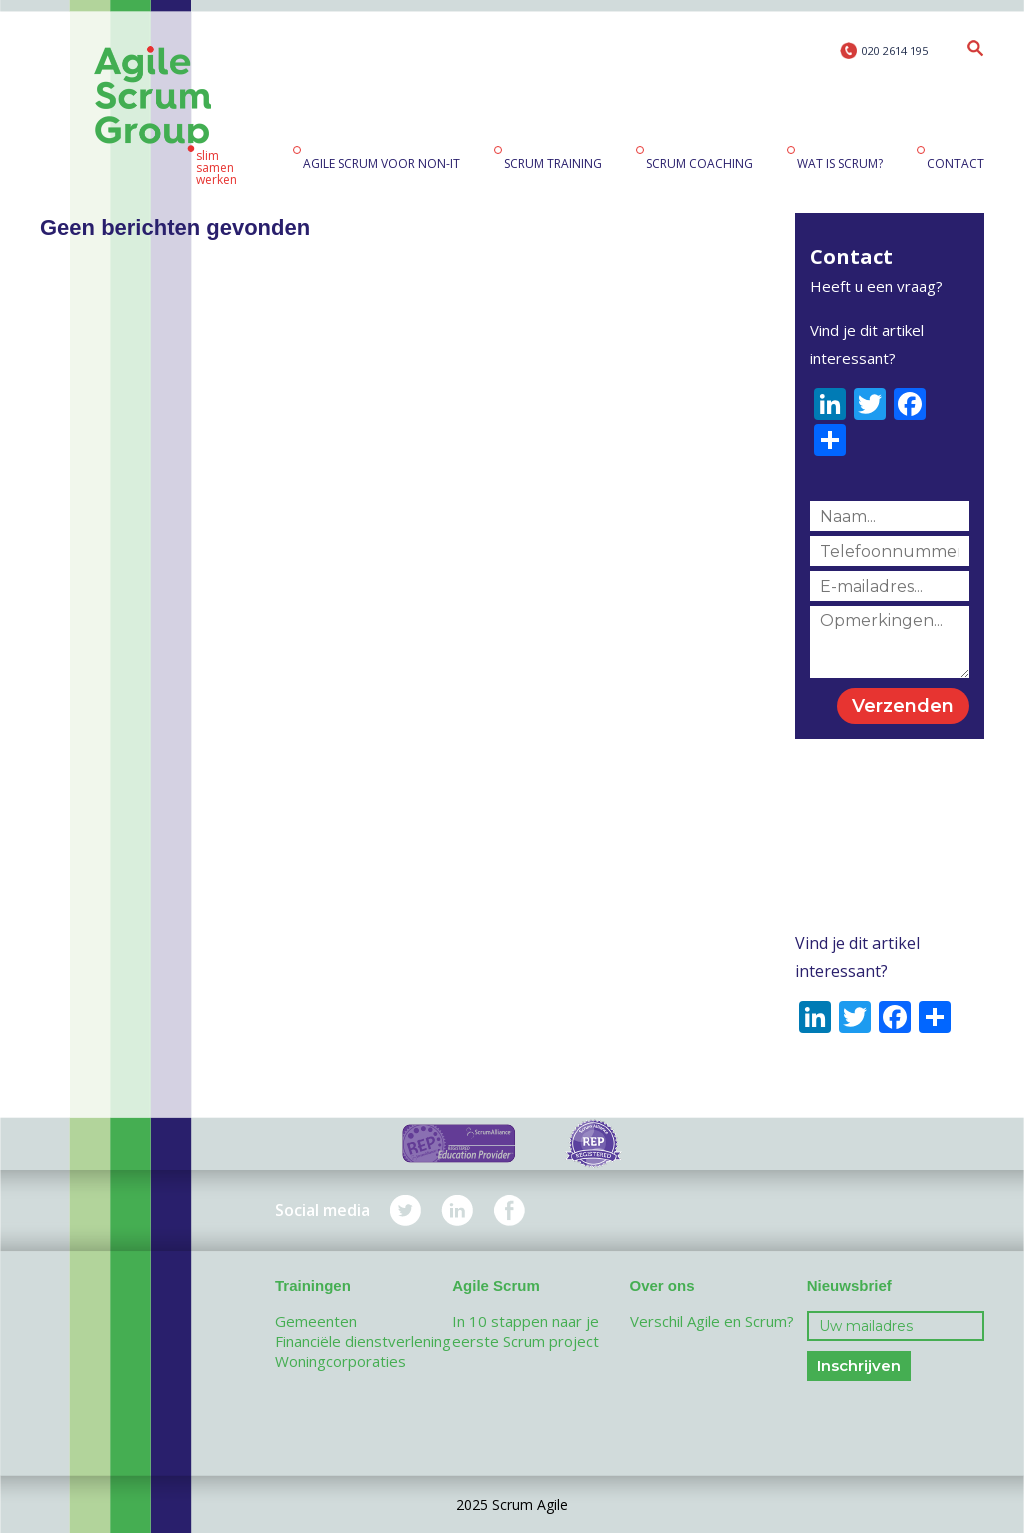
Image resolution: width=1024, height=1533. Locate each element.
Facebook (509, 1210)
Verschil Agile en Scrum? (712, 1321)
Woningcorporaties (340, 1361)
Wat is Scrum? (840, 163)
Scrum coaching (699, 163)
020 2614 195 (895, 50)
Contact (955, 163)
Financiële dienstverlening (363, 1341)
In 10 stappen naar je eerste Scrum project (525, 1331)
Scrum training (553, 163)
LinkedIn (457, 1210)
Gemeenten (316, 1321)
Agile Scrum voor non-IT (381, 163)
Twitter (405, 1210)
